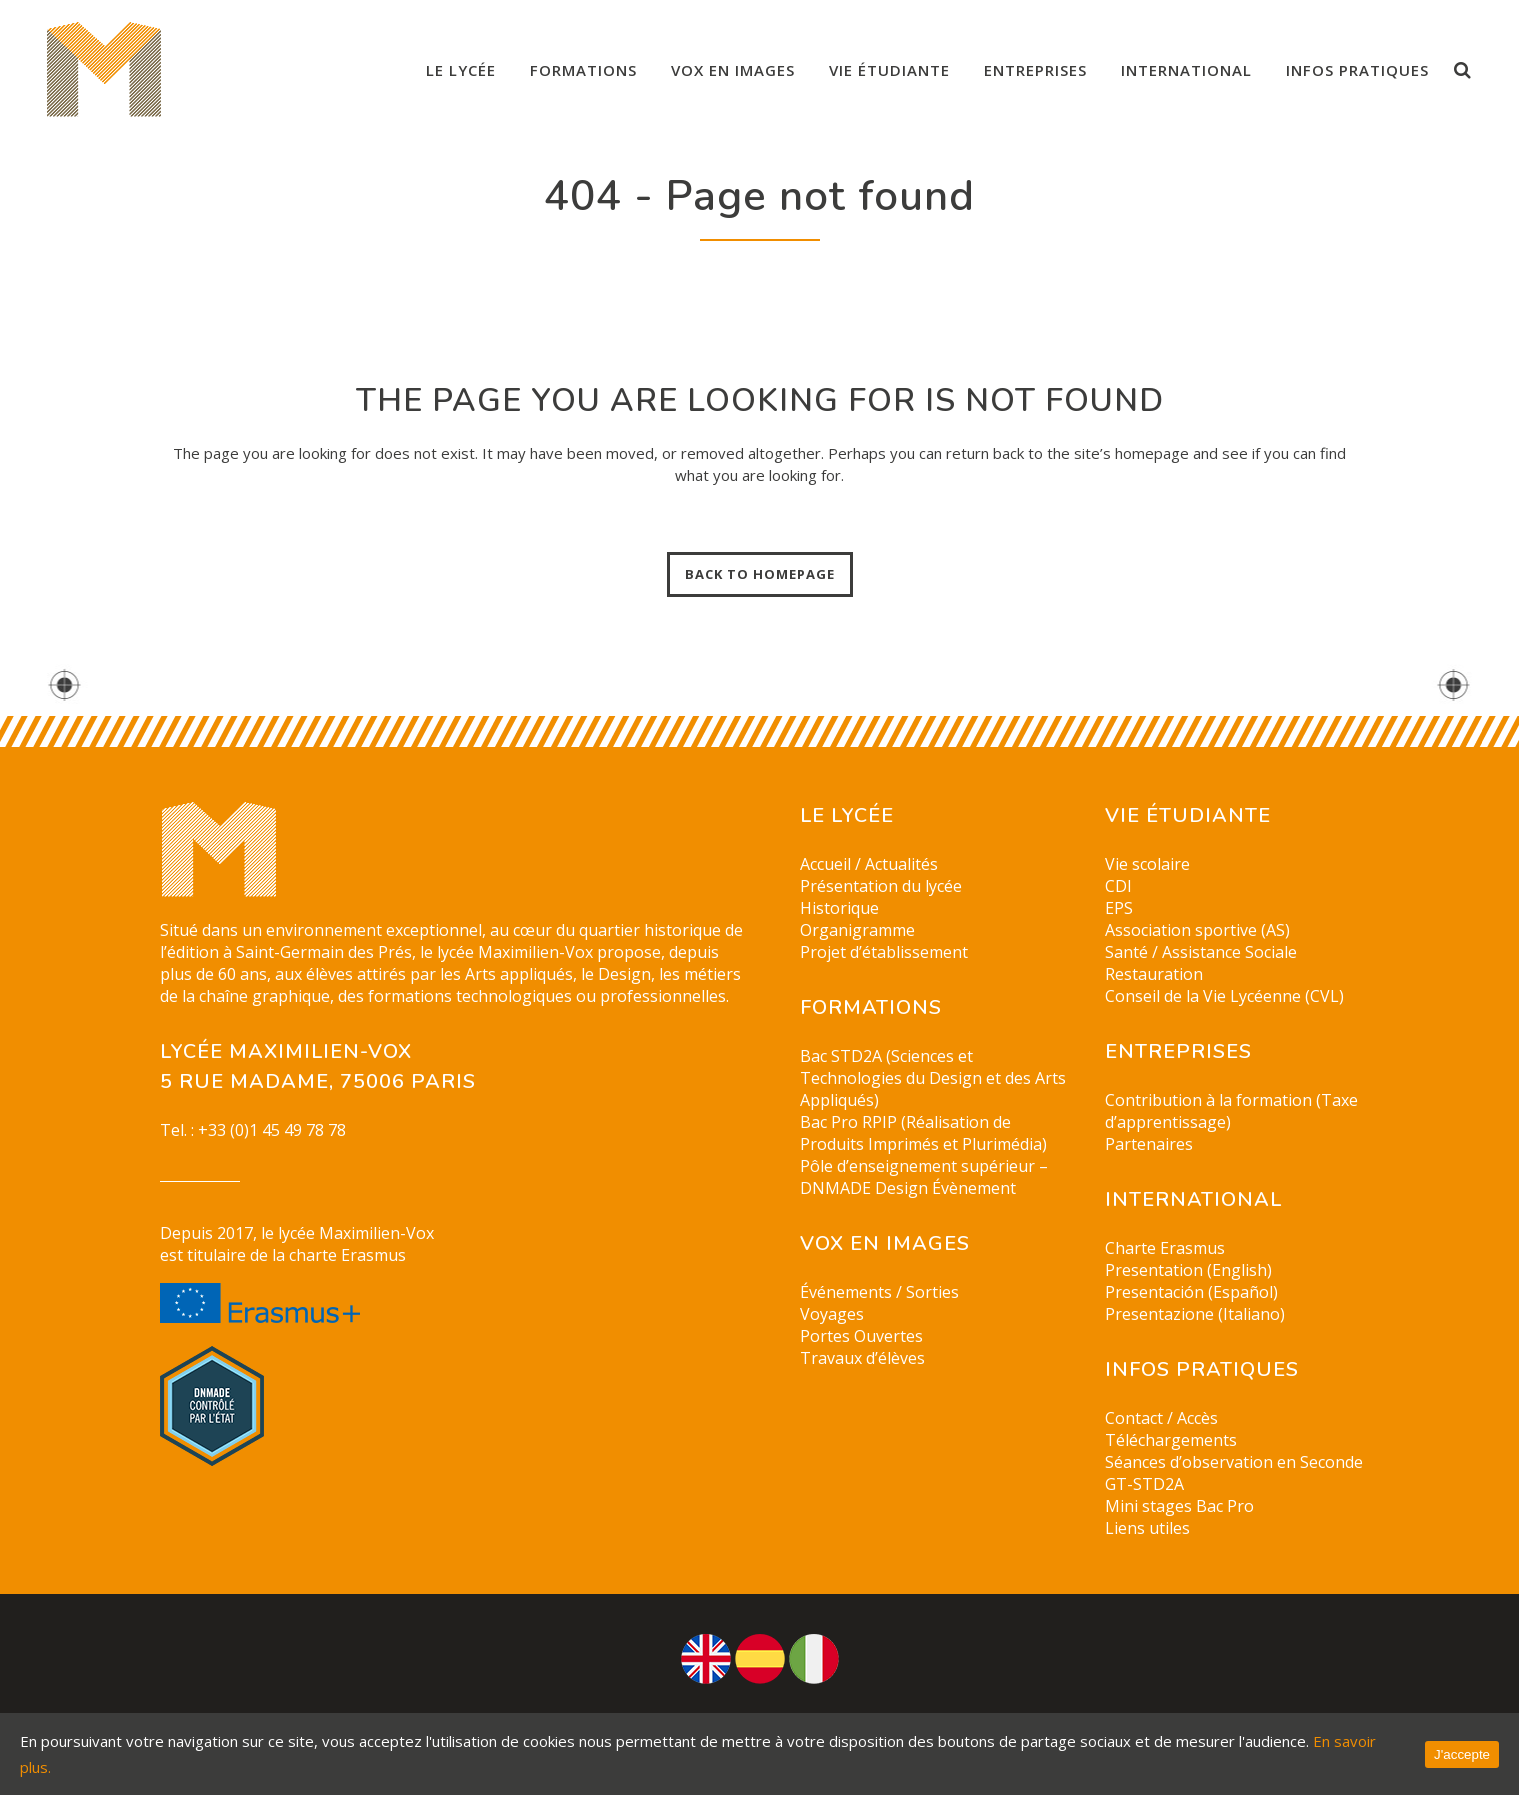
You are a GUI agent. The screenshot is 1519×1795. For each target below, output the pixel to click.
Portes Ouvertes (861, 1336)
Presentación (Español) (1191, 1292)
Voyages (832, 1314)
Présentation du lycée (881, 886)
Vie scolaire (1147, 864)
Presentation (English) (1188, 1270)
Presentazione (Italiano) (1195, 1314)
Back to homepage (760, 574)
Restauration (1154, 974)
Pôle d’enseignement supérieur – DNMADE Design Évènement (924, 1177)
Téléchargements (1171, 1440)
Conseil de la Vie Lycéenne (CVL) (1224, 996)
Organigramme (857, 930)
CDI (1118, 886)
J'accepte (1462, 1754)
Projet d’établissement (884, 952)
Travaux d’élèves (862, 1358)
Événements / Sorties (879, 1292)
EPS (1119, 908)
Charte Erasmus (1165, 1248)
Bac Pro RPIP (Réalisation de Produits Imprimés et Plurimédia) (923, 1133)
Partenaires (1149, 1144)
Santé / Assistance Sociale (1201, 952)
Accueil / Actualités (869, 864)
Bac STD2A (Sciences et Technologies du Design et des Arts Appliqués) (933, 1078)
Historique (839, 908)
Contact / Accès (1161, 1418)
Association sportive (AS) (1197, 930)
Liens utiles (1147, 1528)
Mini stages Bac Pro (1179, 1506)
